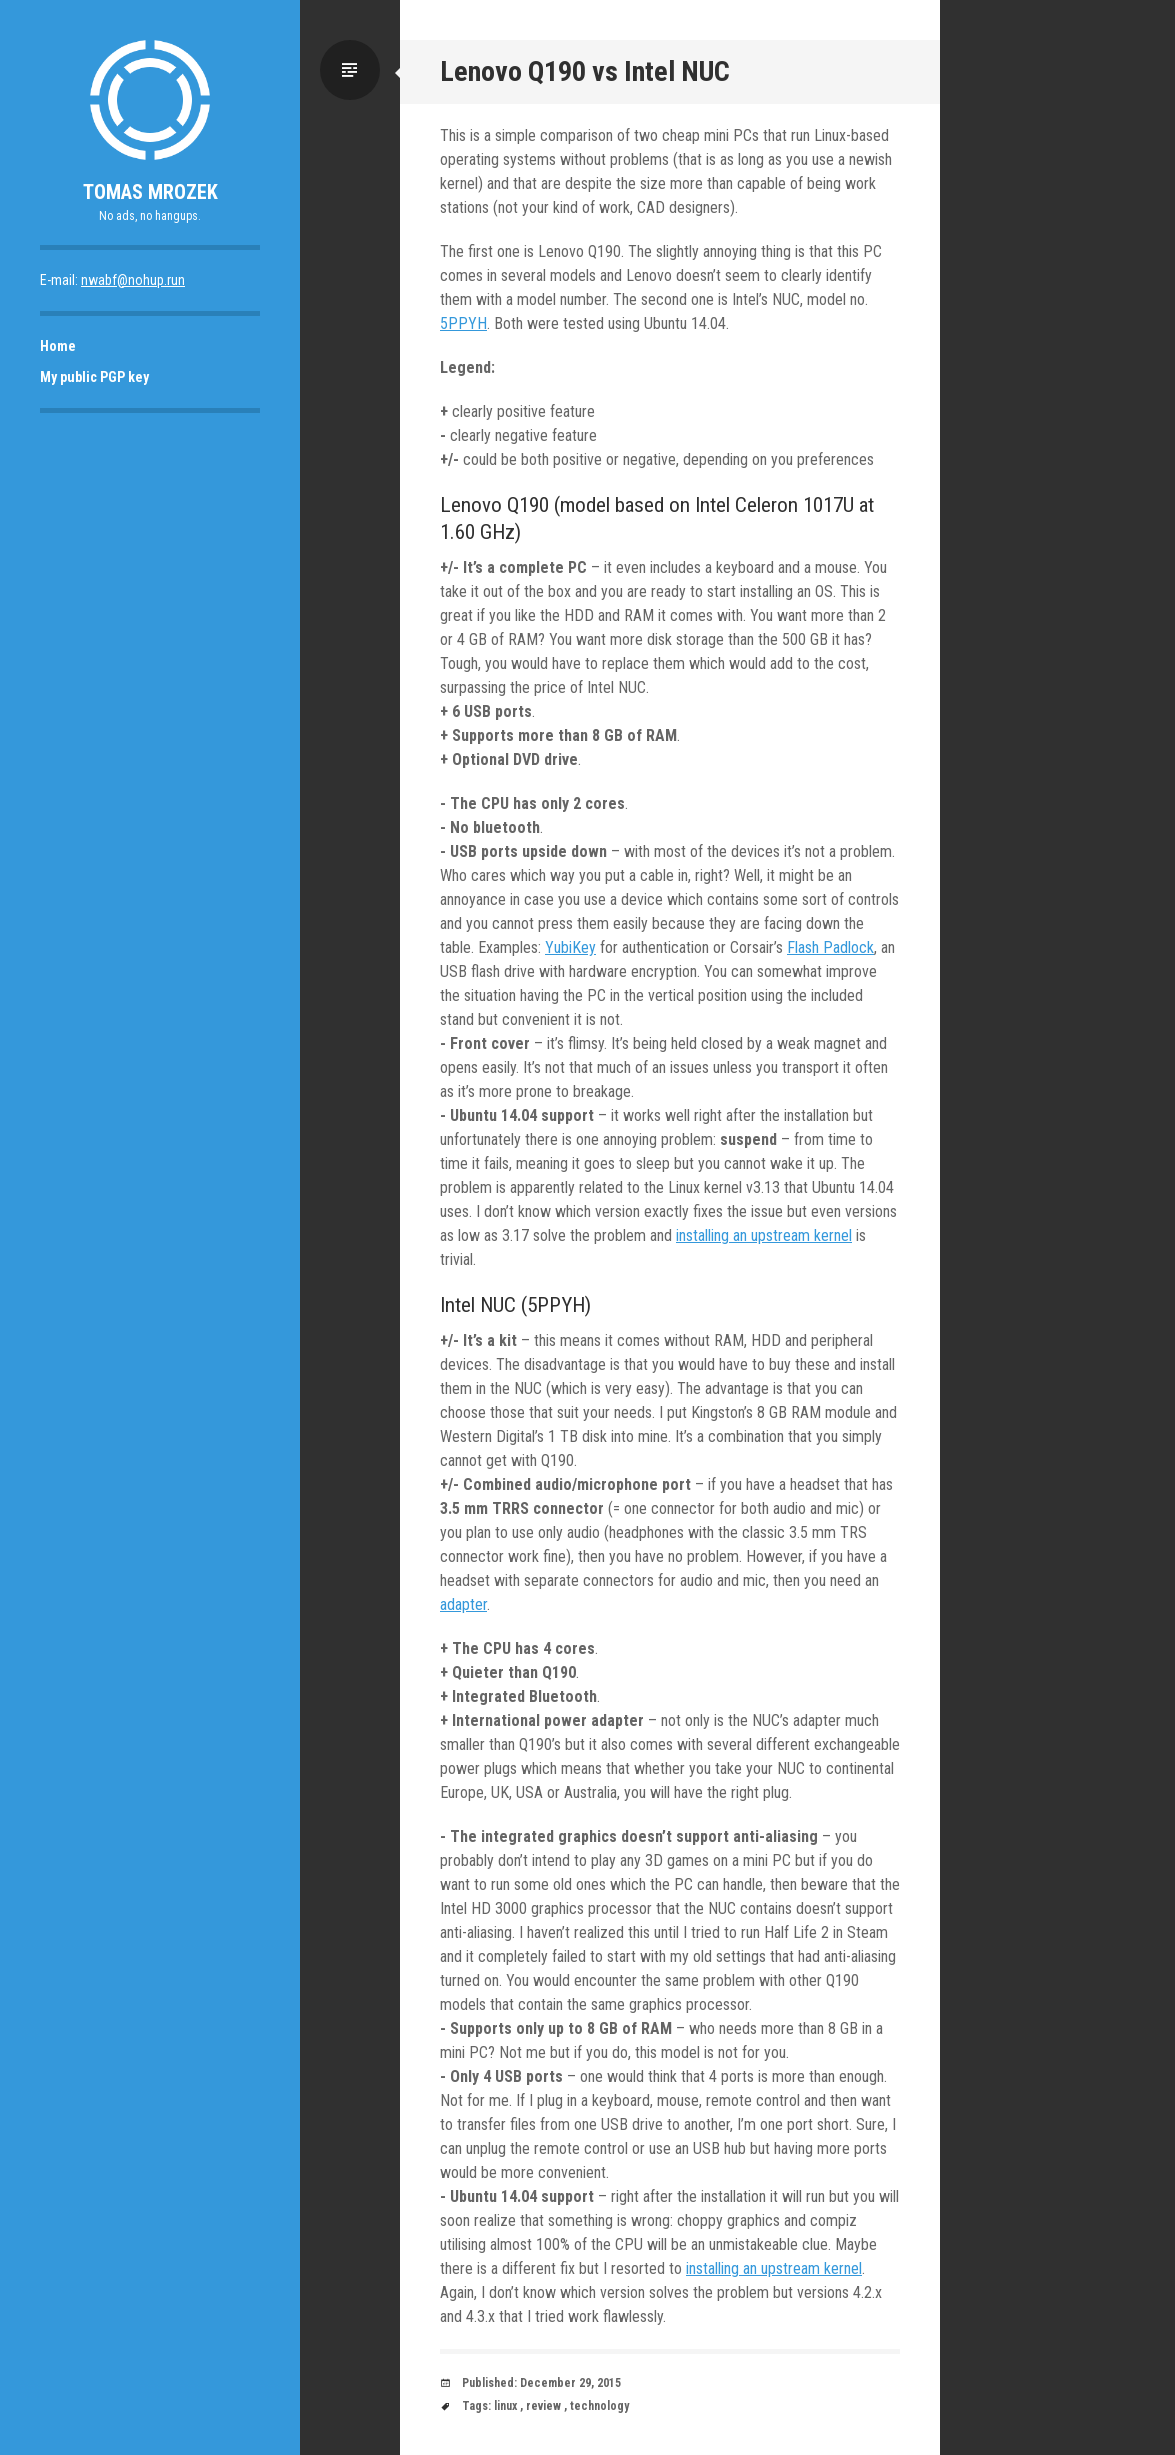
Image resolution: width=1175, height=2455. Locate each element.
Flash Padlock (830, 947)
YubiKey (570, 947)
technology (599, 2406)
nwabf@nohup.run (133, 280)
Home (58, 346)
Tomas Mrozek (150, 192)
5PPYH (463, 323)
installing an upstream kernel (764, 1235)
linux (505, 2406)
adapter (463, 1604)
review (543, 2406)
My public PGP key (94, 377)
